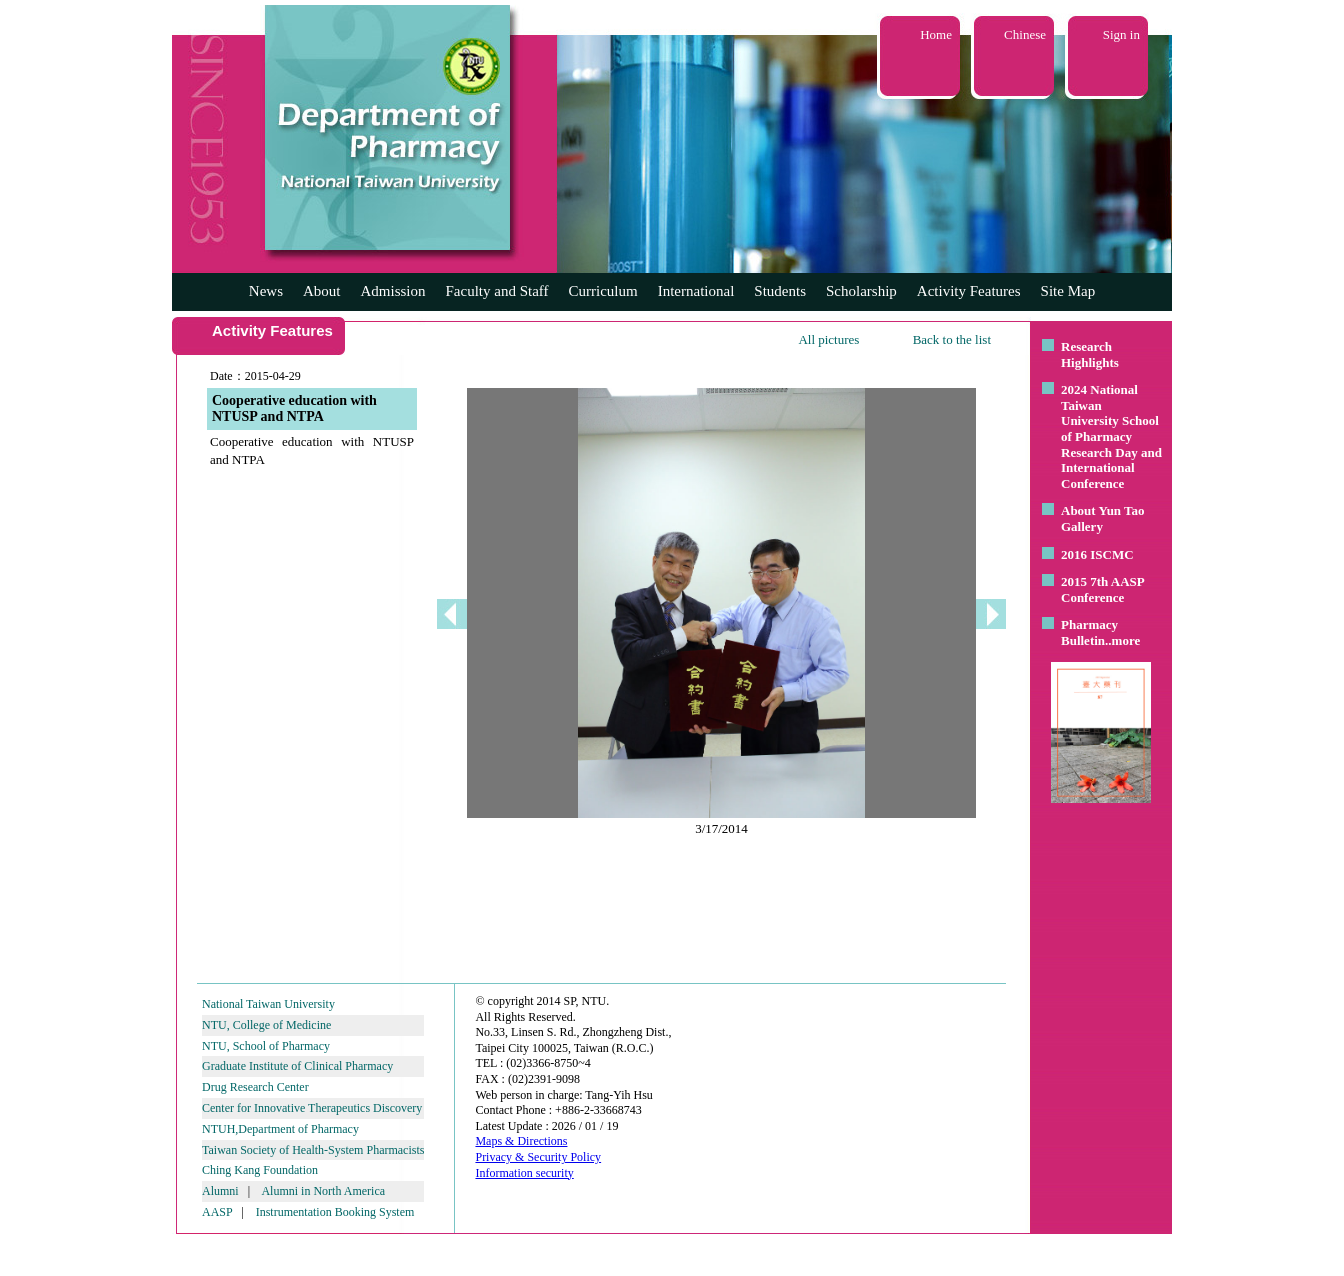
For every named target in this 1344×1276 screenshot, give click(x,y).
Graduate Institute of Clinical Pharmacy (297, 1066)
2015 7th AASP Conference (1102, 589)
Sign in (1121, 34)
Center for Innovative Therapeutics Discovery (312, 1108)
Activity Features (969, 291)
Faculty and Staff (497, 291)
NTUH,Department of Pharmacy (280, 1129)
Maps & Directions (521, 1141)
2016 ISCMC (1097, 554)
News (266, 291)
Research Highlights (1090, 354)
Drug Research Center (255, 1087)
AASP (217, 1212)
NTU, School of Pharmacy (266, 1046)
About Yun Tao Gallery (1103, 518)
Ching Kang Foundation (260, 1170)
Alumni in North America (323, 1191)
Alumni (220, 1191)
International (696, 291)
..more (1122, 640)
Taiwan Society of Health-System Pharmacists (313, 1150)
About (322, 291)
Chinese (1025, 34)
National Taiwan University (268, 1004)
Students (780, 291)
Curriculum (603, 291)
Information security (524, 1173)
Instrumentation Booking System (335, 1212)
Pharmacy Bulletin (1089, 632)
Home (936, 34)
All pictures (828, 339)
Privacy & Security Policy (538, 1157)
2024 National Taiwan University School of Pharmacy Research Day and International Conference (1111, 436)
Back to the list (952, 339)
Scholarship (861, 291)
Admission (392, 291)
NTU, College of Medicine (266, 1025)
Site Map (1068, 291)
